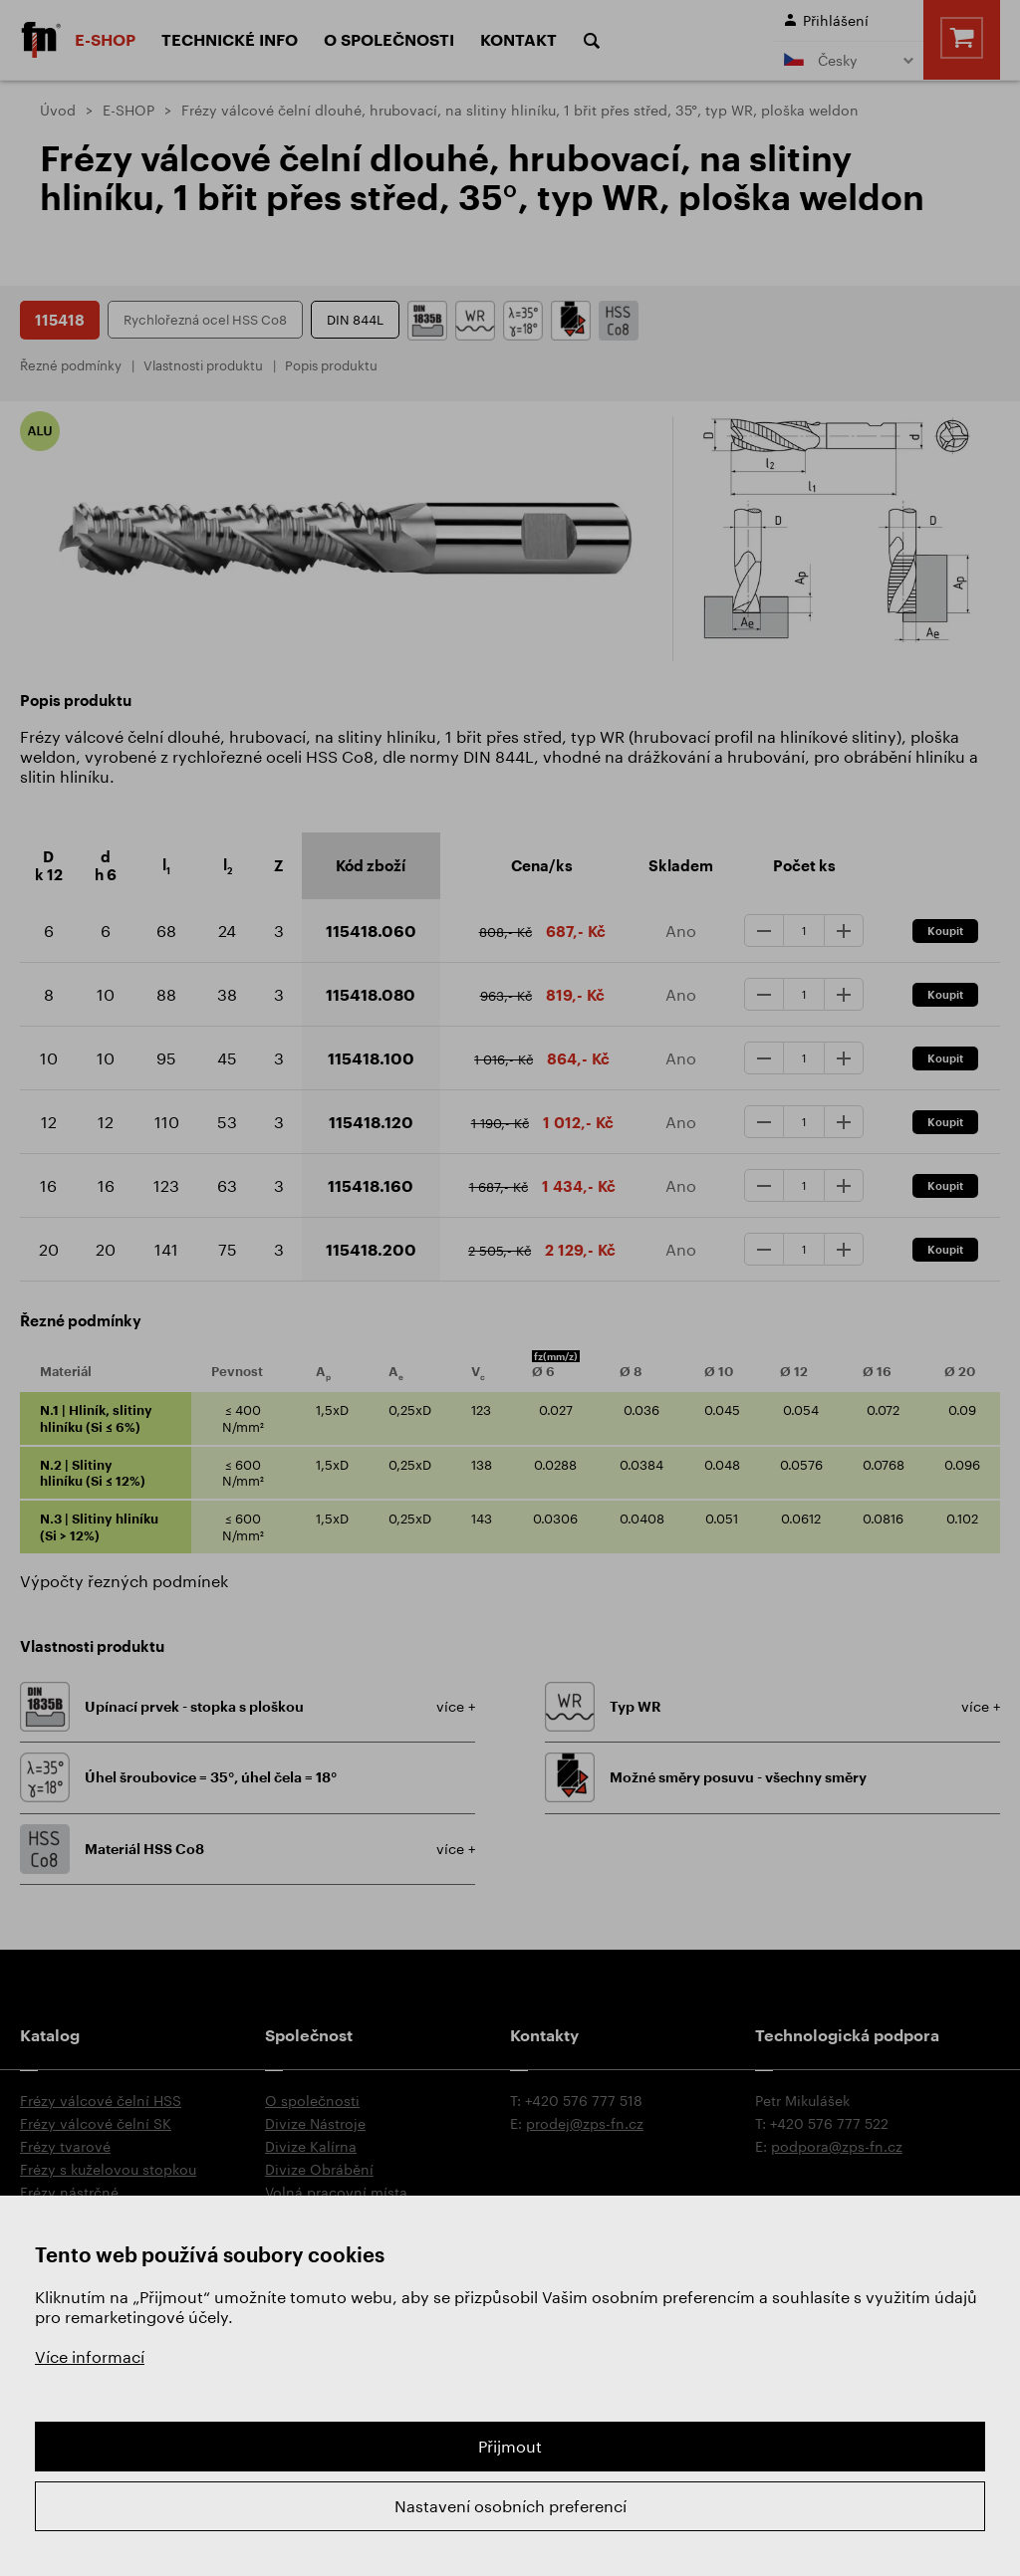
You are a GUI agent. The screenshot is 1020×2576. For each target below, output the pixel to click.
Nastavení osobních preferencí (510, 2505)
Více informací (89, 2356)
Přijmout (510, 2446)
